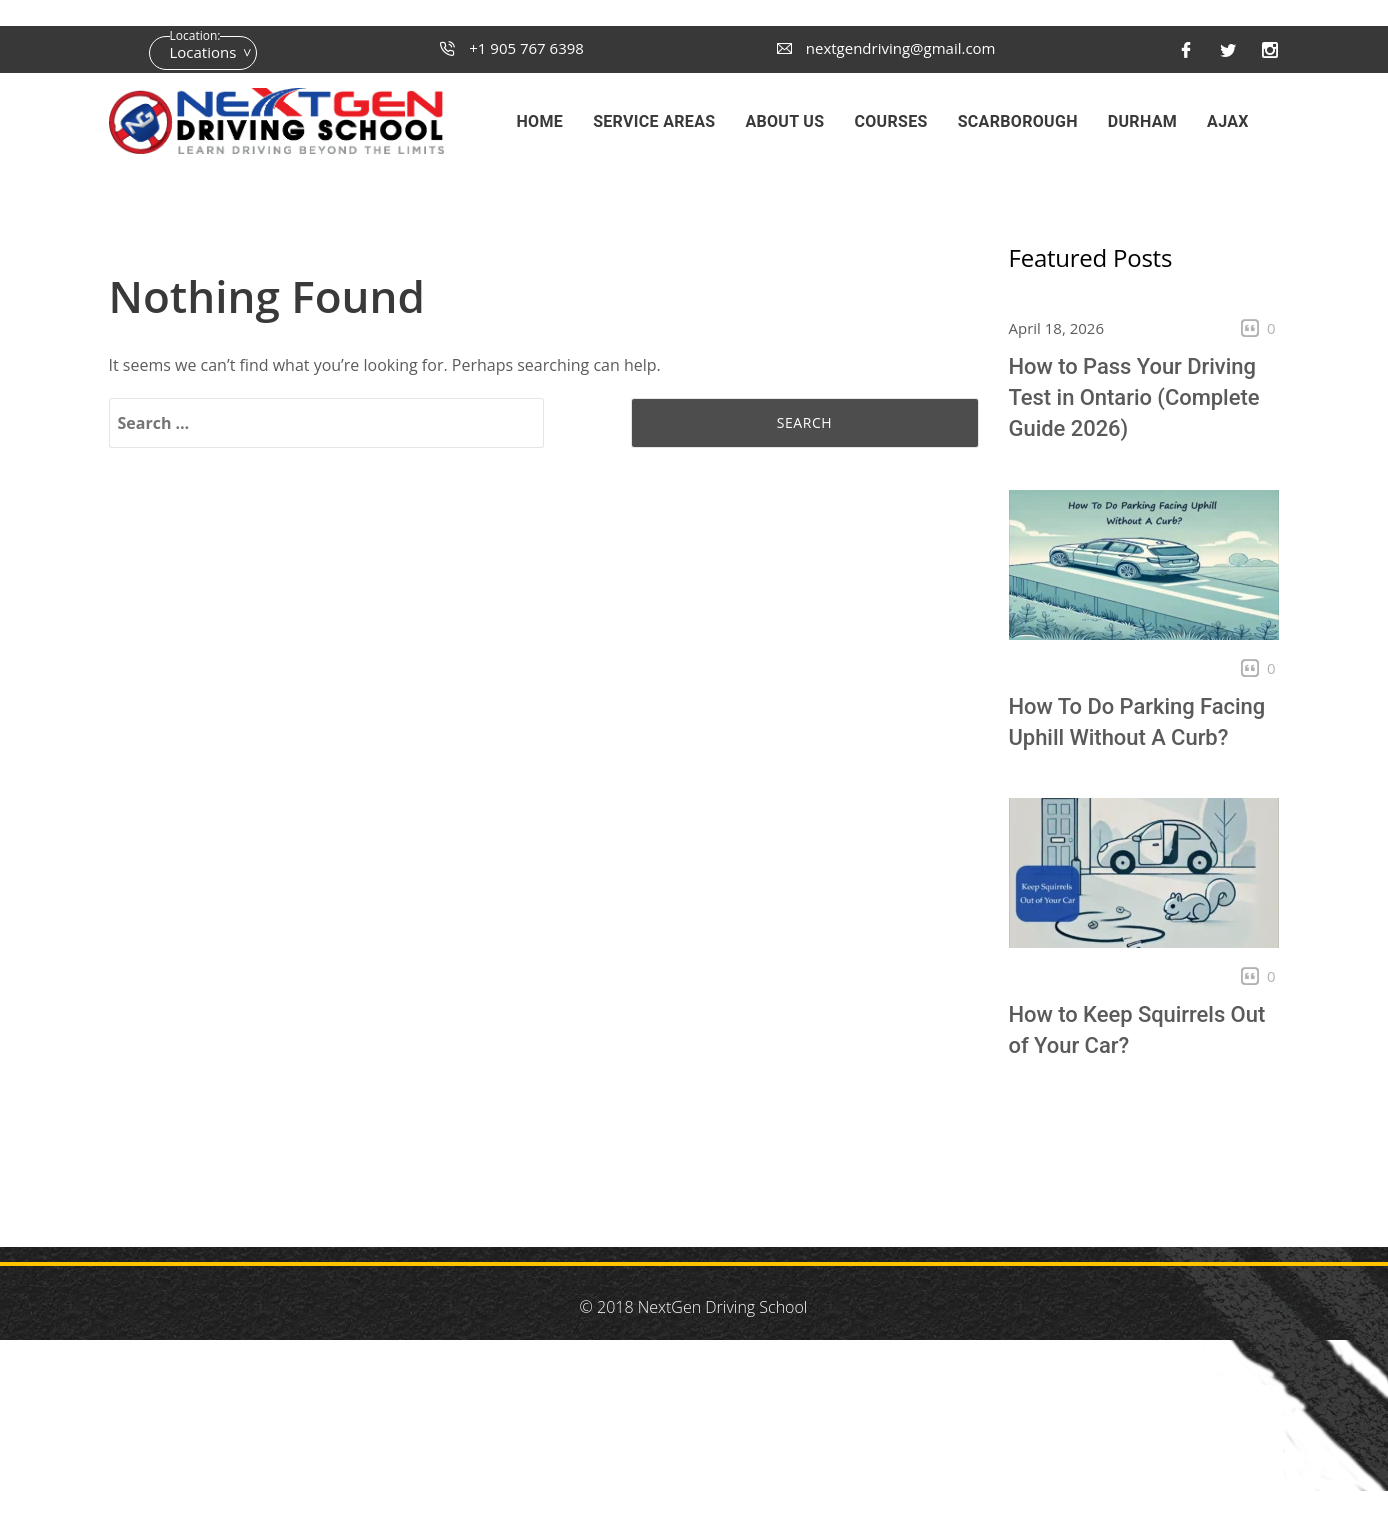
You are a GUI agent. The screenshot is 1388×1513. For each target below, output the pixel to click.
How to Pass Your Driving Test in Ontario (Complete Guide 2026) (1134, 397)
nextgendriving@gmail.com (886, 48)
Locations (203, 52)
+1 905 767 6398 (512, 48)
